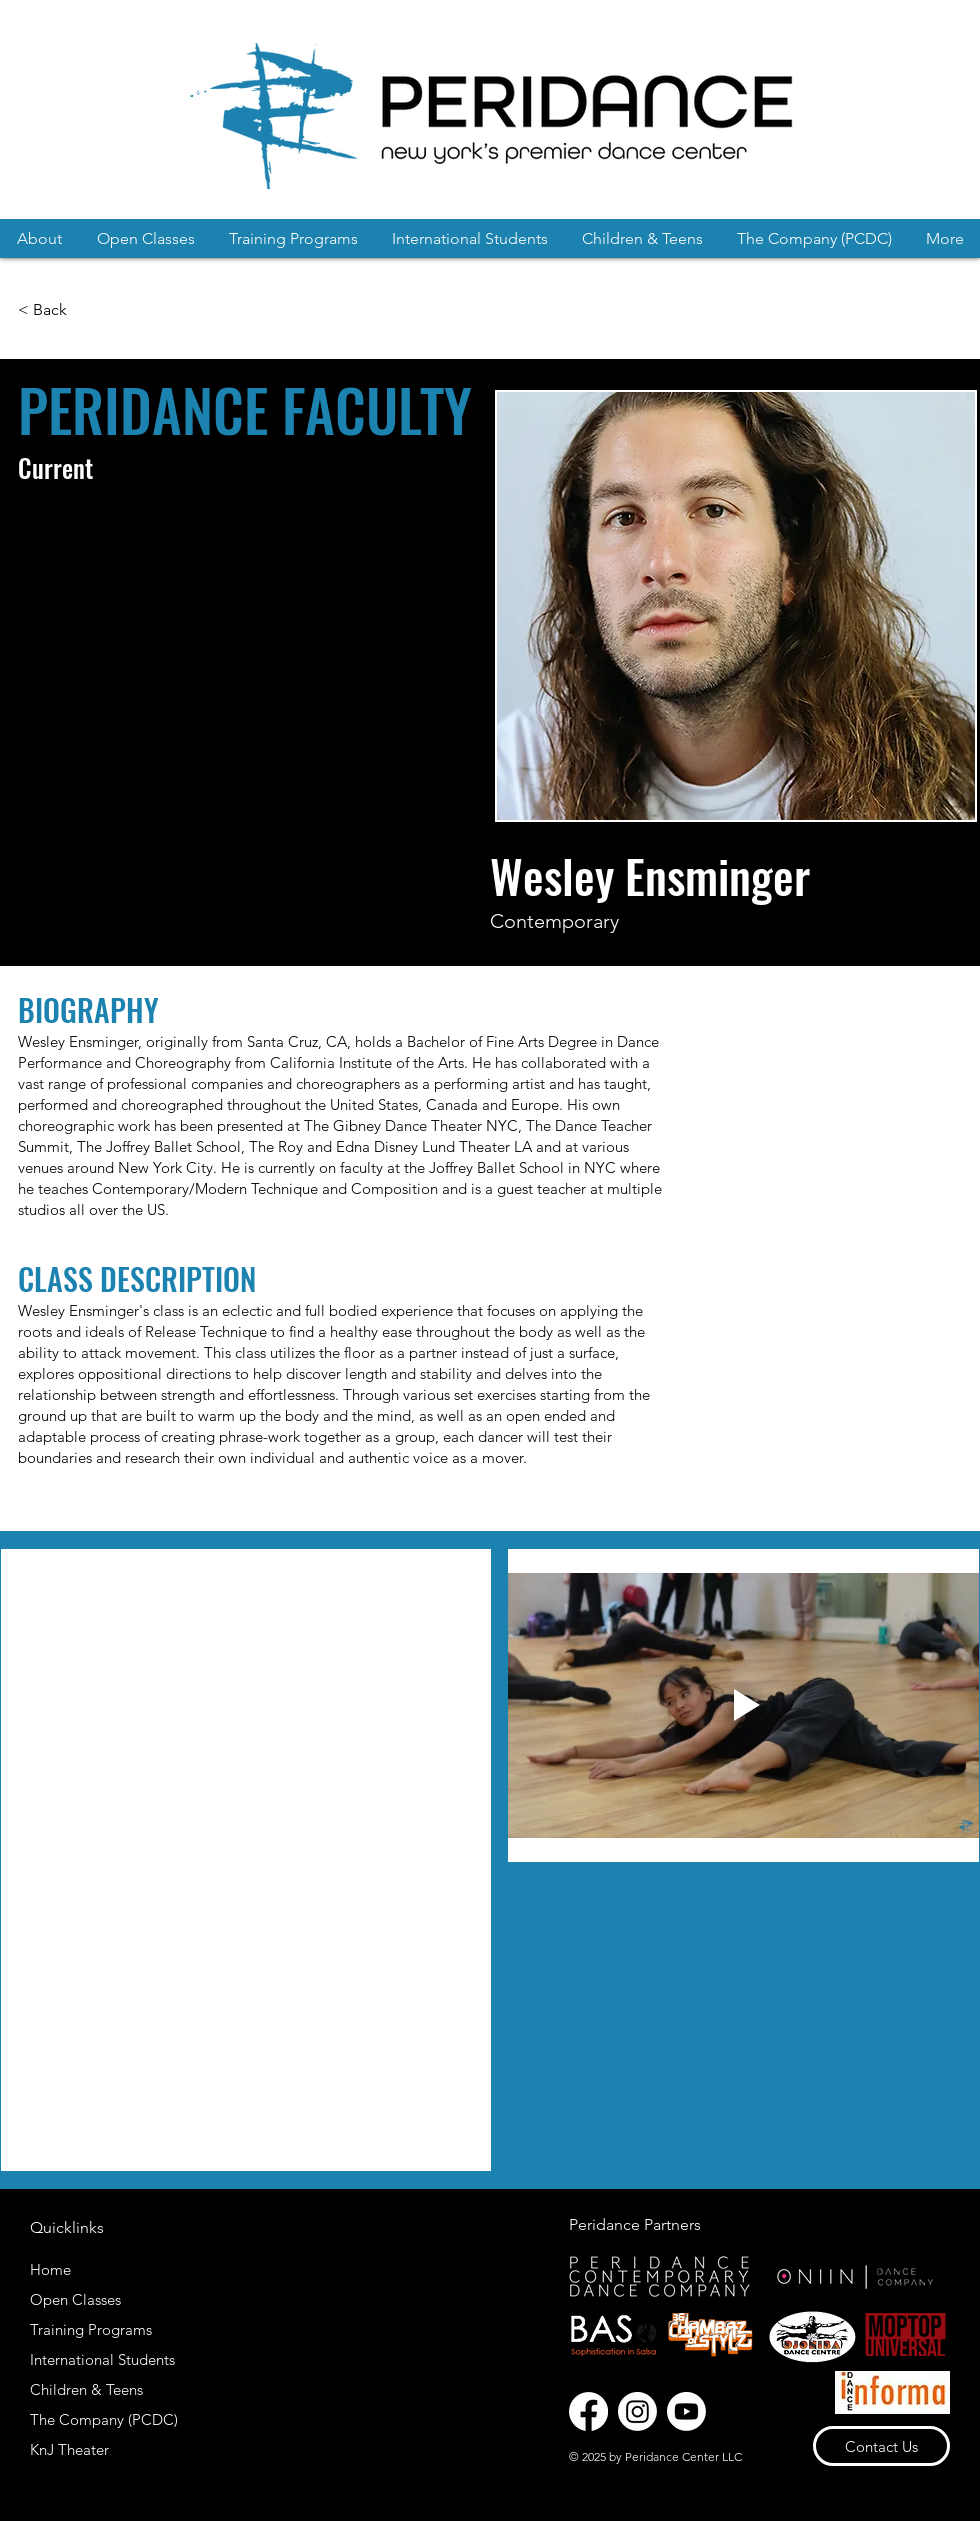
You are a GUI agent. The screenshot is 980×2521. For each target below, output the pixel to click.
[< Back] (45, 310)
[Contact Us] (881, 2446)
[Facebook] (588, 2411)
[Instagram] (637, 2411)
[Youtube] (686, 2411)
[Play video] (743, 1705)
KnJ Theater (69, 2449)
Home (50, 2269)
